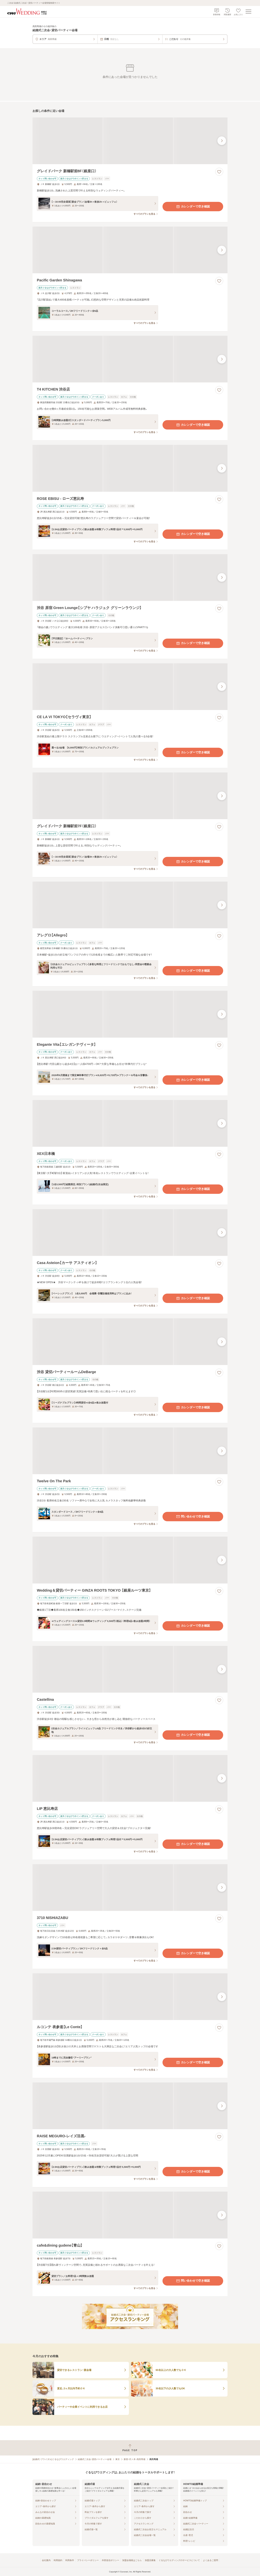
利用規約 (58, 2560)
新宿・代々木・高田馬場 (134, 2459)
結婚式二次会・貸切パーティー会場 (94, 2459)
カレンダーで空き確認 (193, 206)
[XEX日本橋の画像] (130, 1123)
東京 (117, 2459)
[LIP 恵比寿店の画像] (130, 1778)
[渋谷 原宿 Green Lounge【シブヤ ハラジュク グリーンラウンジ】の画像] (130, 577)
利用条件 (69, 2560)
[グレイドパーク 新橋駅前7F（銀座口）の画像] (130, 795)
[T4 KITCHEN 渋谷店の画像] (130, 359)
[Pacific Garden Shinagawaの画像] (130, 250)
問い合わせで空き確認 (193, 1516)
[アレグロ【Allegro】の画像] (130, 905)
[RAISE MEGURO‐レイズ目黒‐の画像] (130, 2105)
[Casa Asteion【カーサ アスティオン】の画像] (130, 1232)
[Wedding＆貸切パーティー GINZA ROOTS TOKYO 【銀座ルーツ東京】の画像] (130, 1560)
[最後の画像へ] (221, 140)
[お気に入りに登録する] (219, 172)
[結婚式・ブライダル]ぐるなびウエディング (53, 2459)
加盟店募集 (150, 2560)
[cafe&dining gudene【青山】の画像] (130, 2215)
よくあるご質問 (210, 2560)
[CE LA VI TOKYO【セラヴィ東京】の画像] (130, 686)
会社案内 (46, 2560)
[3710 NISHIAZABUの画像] (130, 1887)
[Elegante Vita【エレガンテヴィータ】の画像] (130, 1014)
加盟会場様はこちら (132, 2560)
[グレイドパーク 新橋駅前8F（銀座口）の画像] (130, 140)
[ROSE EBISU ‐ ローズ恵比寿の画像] (130, 468)
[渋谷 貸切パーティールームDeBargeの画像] (130, 1341)
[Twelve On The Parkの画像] (130, 1450)
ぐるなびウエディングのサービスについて (179, 2560)
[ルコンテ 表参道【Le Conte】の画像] (130, 1996)
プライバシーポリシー (88, 2560)
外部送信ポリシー (110, 2560)
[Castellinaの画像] (130, 1669)
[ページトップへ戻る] (130, 2447)
